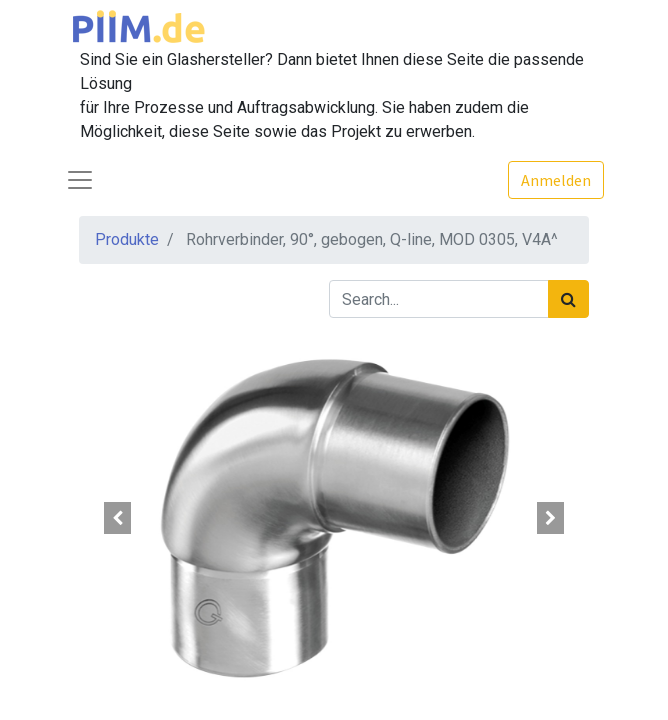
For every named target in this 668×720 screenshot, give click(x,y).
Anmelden (556, 180)
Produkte (127, 239)
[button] (117, 518)
